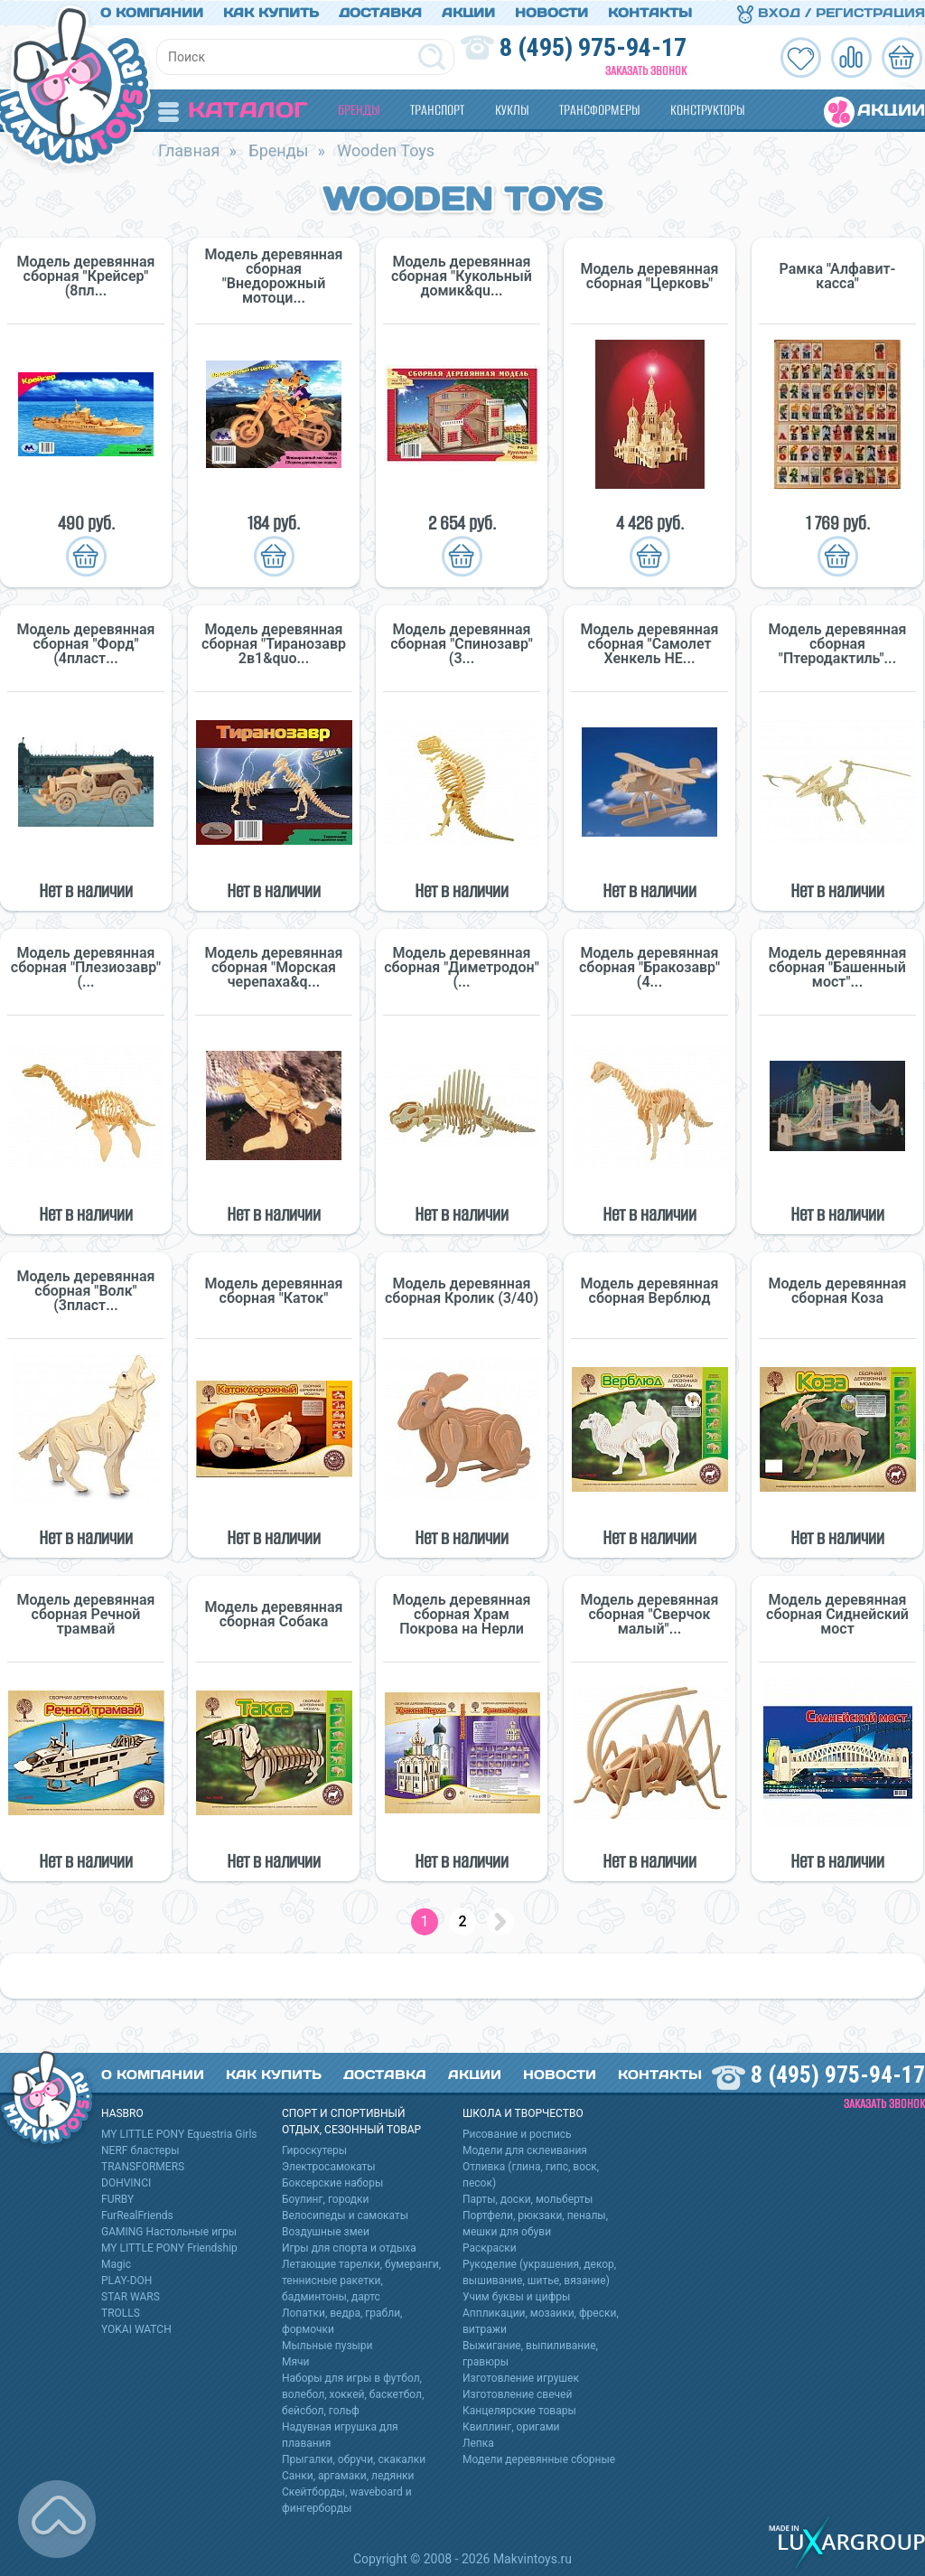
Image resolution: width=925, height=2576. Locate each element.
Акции (468, 12)
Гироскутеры (314, 2149)
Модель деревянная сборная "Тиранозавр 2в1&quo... (273, 643)
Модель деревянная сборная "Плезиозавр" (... (86, 966)
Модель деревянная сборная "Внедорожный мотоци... (274, 275)
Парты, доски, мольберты (527, 2198)
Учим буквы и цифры (516, 2296)
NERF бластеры (140, 2149)
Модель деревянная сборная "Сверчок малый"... (650, 1613)
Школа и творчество (523, 2112)
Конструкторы (707, 108)
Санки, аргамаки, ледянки (348, 2474)
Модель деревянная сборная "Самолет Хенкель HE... (650, 643)
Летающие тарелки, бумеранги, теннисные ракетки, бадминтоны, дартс (361, 2279)
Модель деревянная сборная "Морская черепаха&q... (274, 966)
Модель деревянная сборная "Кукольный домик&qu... (461, 275)
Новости (551, 12)
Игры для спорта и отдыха (349, 2247)
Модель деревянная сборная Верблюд (650, 1290)
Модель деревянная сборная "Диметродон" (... (461, 966)
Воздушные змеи (325, 2231)
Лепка (478, 2442)
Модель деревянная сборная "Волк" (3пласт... (86, 1290)
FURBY (117, 2198)
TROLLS (120, 2312)
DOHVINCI (126, 2182)
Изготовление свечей (517, 2393)
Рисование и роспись (517, 2133)
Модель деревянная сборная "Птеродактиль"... (838, 643)
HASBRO (122, 2112)
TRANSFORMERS (142, 2165)
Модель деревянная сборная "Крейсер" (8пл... (86, 275)
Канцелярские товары (519, 2409)
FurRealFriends (137, 2214)
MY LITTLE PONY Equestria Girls (179, 2133)
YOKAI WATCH (136, 2328)
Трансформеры (599, 108)
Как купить (271, 12)
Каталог (232, 109)
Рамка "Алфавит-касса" (838, 275)
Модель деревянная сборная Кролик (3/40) (461, 1290)
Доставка (380, 12)
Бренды (358, 108)
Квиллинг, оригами (511, 2426)
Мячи (296, 2361)
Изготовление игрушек (520, 2377)
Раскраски (489, 2247)
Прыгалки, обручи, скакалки (353, 2458)
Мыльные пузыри (327, 2344)
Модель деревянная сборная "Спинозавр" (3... (461, 643)
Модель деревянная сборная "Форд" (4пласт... (86, 643)
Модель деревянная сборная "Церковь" (650, 275)
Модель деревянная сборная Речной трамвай (86, 1613)
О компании (151, 12)
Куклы (511, 108)
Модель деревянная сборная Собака (274, 1613)
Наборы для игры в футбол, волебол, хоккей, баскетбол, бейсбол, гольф (353, 2393)
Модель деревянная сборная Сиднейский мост (837, 1613)
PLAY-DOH (126, 2279)
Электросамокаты (329, 2165)
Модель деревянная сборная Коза (838, 1290)
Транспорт (437, 108)
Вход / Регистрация (831, 12)
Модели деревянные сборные (538, 2458)
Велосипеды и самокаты (345, 2214)
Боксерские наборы (332, 2182)
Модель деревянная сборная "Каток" (274, 1290)
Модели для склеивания (524, 2149)
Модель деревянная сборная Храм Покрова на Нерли (462, 1613)
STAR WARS (130, 2296)
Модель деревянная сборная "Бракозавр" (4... (649, 966)
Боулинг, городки (325, 2198)
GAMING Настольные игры (169, 2231)
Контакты (650, 12)
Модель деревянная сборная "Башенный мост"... (838, 966)
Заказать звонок (646, 70)
